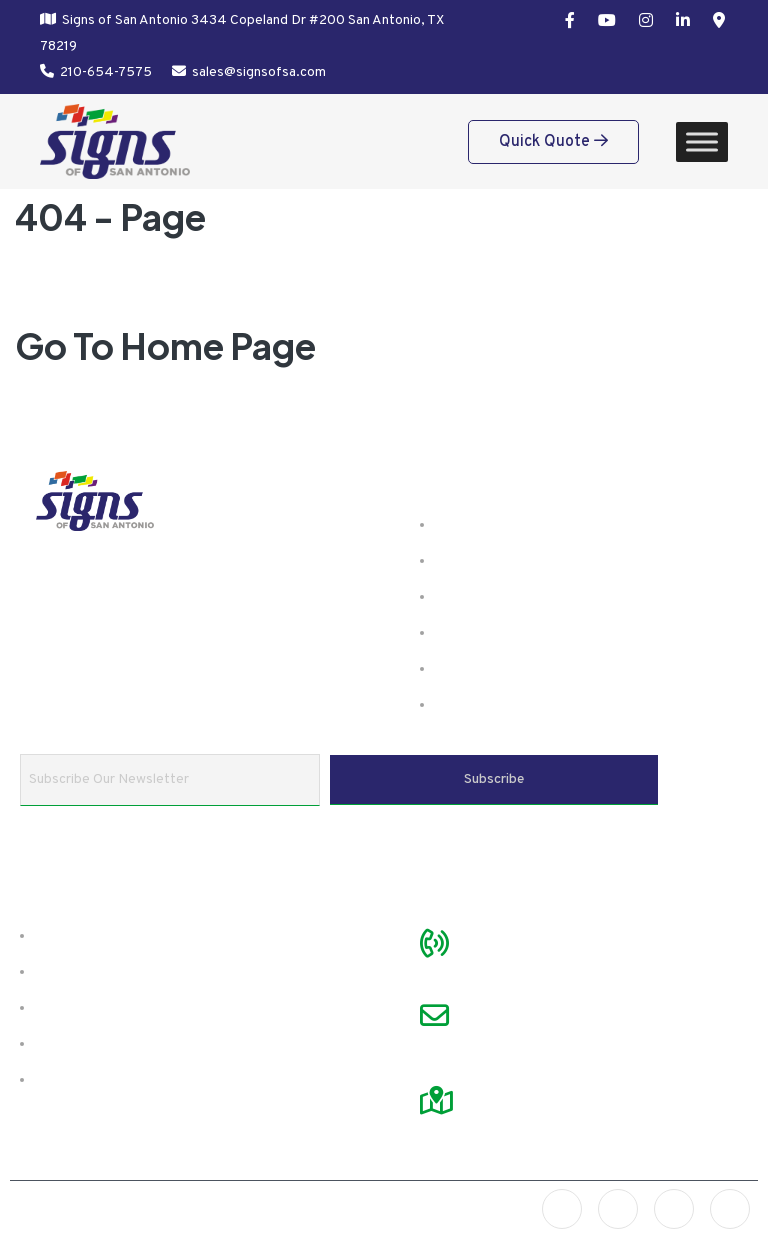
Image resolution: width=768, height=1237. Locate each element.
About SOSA (85, 936)
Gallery (466, 597)
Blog (456, 669)
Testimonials (86, 972)
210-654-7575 (106, 72)
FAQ (454, 633)
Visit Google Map (533, 1075)
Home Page (218, 345)
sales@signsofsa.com (259, 72)
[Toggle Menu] (702, 141)
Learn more (146, 649)
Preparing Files (95, 1008)
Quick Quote (553, 142)
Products (473, 561)
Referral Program (105, 1080)
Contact (469, 705)
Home (462, 525)
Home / (88, 286)
